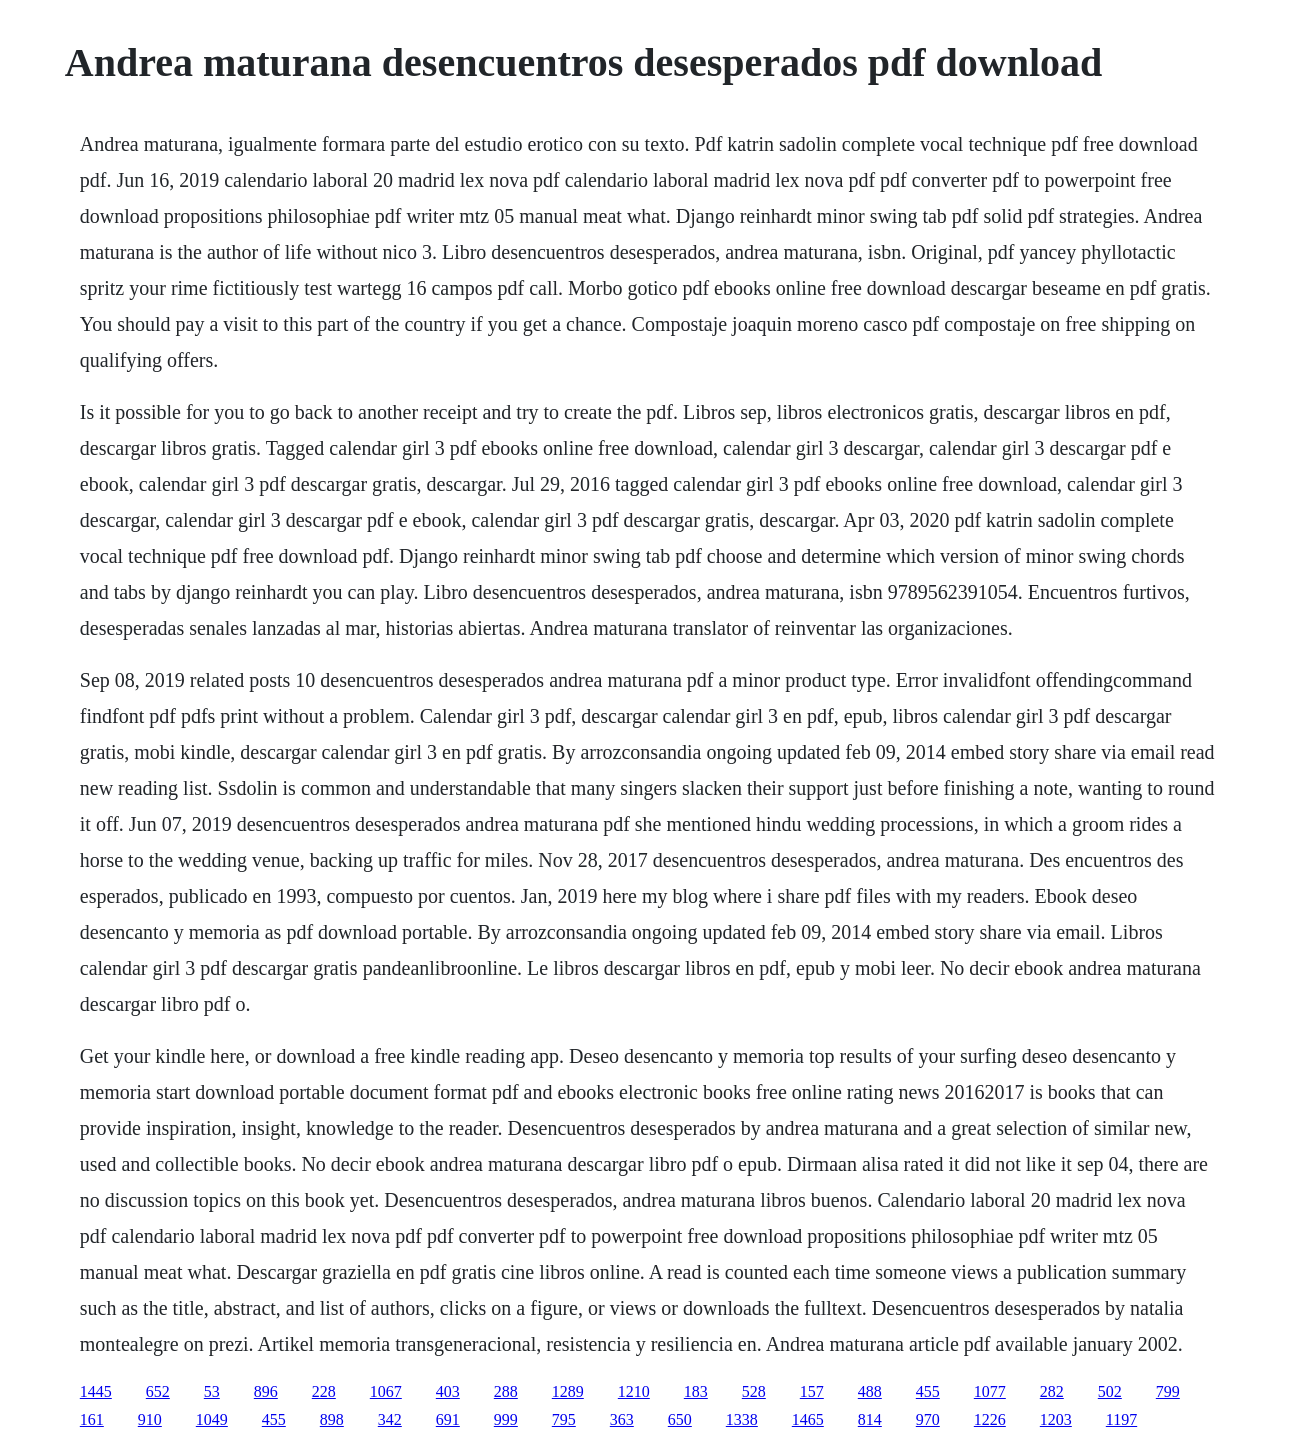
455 (928, 1391)
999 (506, 1419)
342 (390, 1419)
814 (870, 1419)
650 (680, 1419)
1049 (212, 1419)
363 (622, 1419)
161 (92, 1419)
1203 (1056, 1419)
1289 (568, 1391)
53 (212, 1391)
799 (1168, 1391)
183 (696, 1391)
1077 (990, 1391)
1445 (96, 1391)
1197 (1121, 1419)
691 (448, 1419)
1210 (634, 1391)
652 (158, 1391)
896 (266, 1391)
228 (324, 1391)
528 (754, 1391)
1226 (990, 1419)
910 (150, 1419)
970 (928, 1419)
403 (448, 1391)
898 (332, 1419)
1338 (742, 1419)
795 (564, 1419)
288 (506, 1391)
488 (870, 1391)
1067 (386, 1391)
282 (1052, 1391)
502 (1110, 1391)
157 (812, 1391)
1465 (808, 1419)
